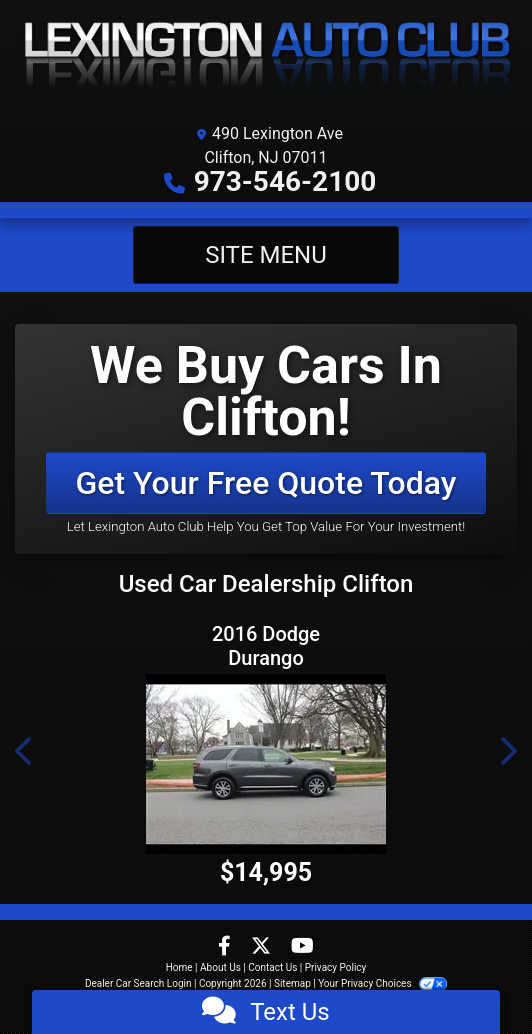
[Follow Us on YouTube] (302, 947)
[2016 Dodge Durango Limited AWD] (266, 764)
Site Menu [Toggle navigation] (266, 255)
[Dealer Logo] (266, 57)
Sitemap (292, 983)
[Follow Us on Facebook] (226, 947)
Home (179, 967)
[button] (25, 751)
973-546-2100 (285, 181)
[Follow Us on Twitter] (263, 947)
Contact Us (272, 967)
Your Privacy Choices (382, 983)
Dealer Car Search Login (138, 983)
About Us (220, 967)
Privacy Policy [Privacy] (336, 967)
